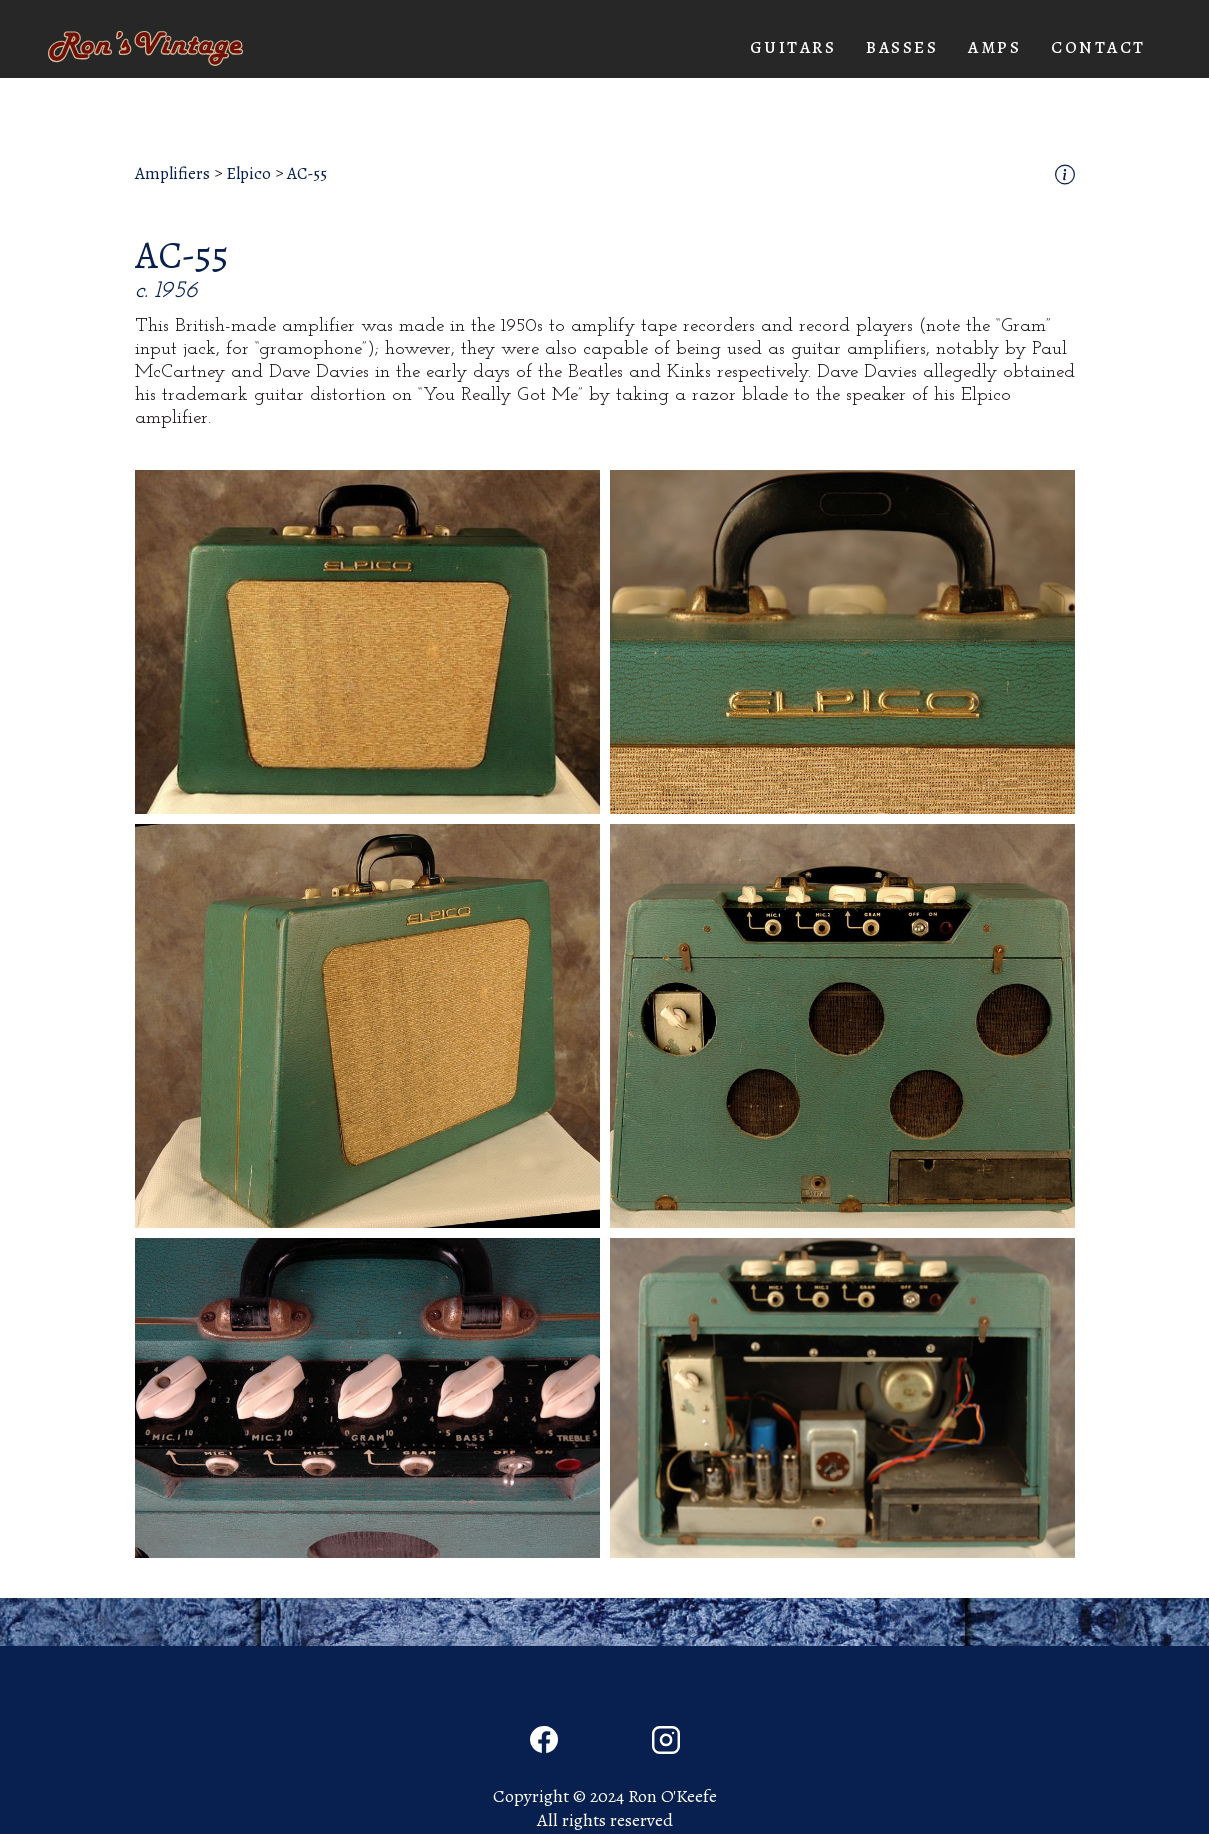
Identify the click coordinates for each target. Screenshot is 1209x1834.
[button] (793, 48)
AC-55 (307, 174)
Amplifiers (172, 174)
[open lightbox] (367, 641)
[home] (145, 48)
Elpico (248, 174)
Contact (1098, 47)
